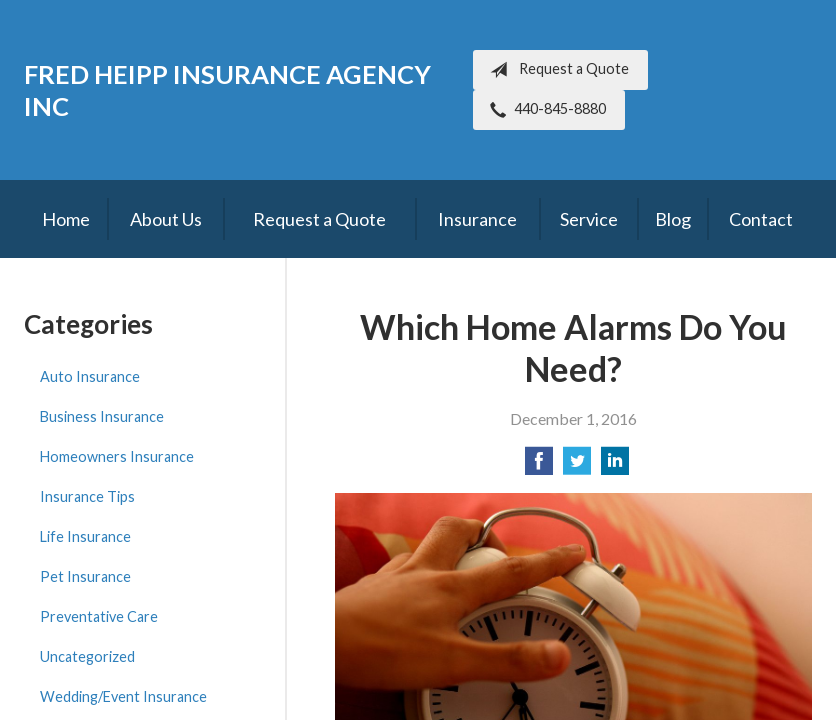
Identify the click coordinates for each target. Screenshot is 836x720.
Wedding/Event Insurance (123, 696)
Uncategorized (87, 656)
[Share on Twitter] (577, 466)
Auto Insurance (90, 376)
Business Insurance (102, 416)
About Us (166, 219)
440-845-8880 (544, 110)
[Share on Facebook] (539, 466)
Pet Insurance (85, 576)
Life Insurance (85, 536)
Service (589, 219)
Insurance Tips (87, 496)
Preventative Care (99, 616)
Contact (761, 219)
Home (66, 219)
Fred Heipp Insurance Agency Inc (227, 90)
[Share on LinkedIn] (615, 466)
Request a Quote (555, 70)
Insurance (477, 219)
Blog (673, 219)
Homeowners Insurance (117, 456)
